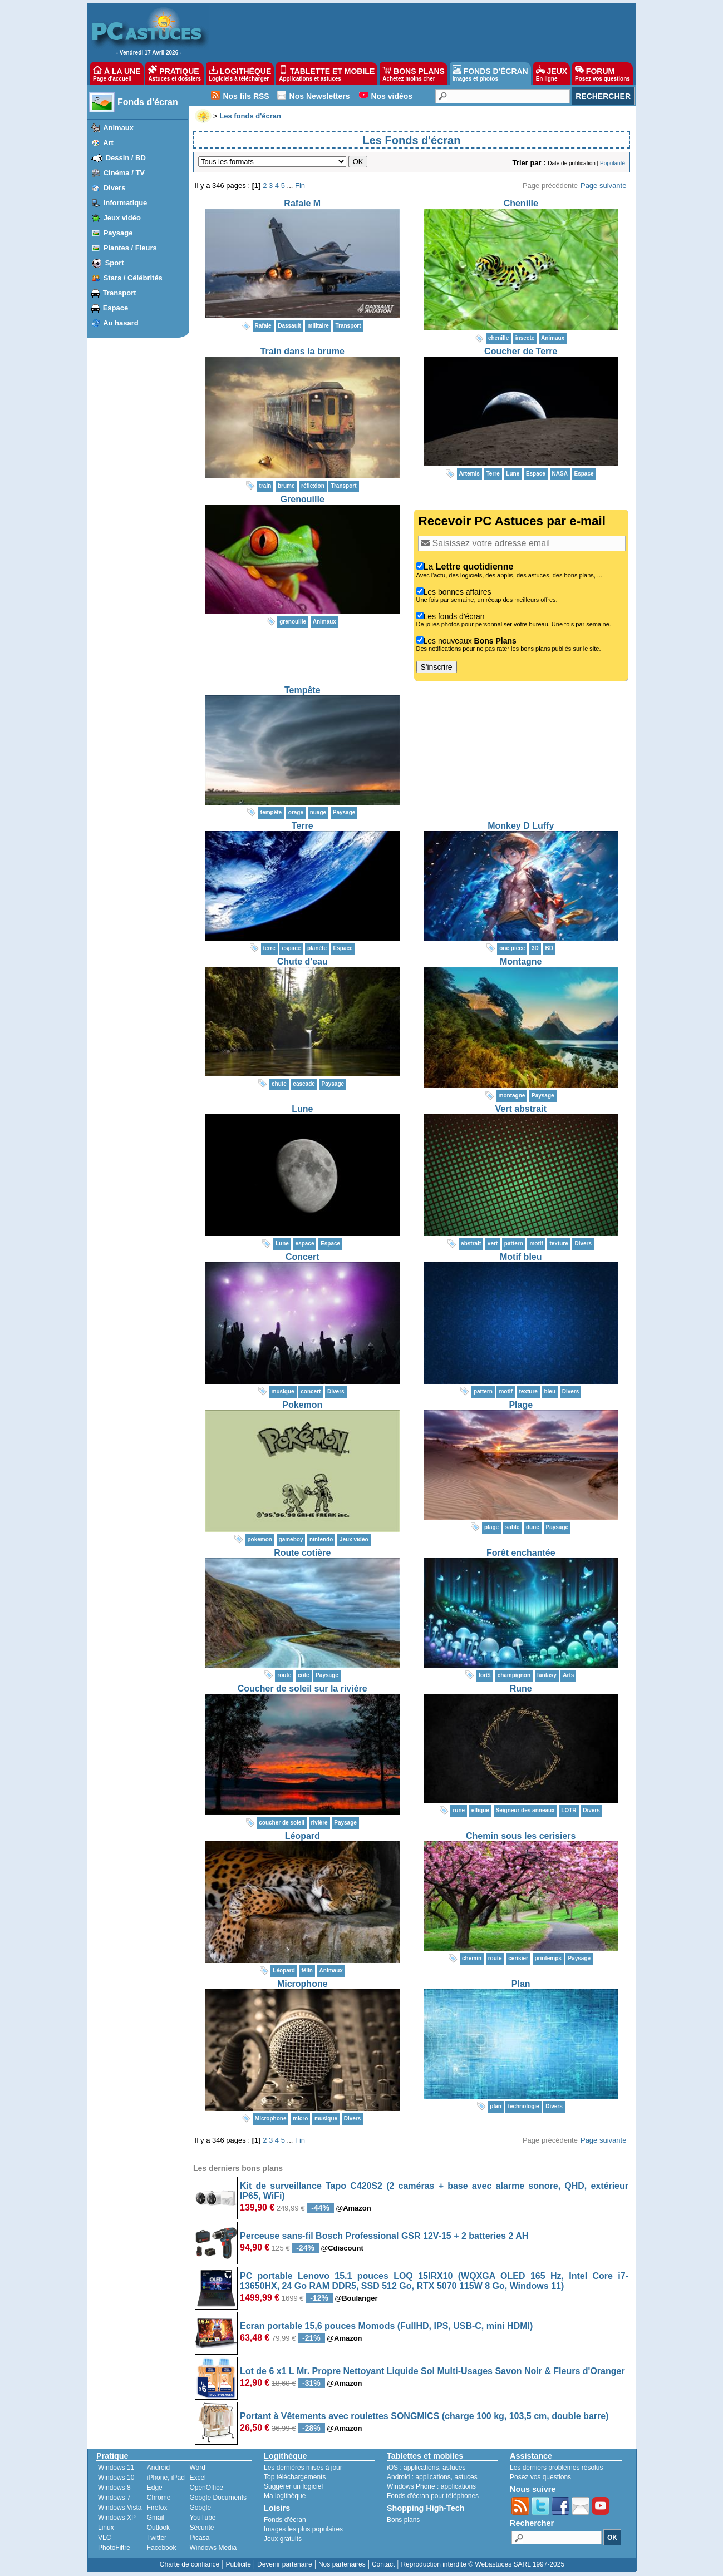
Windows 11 (116, 2467)
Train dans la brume (302, 351)
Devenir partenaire (284, 2564)
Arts (568, 1675)
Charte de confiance (189, 2564)
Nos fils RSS (246, 96)
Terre (302, 825)
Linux (106, 2527)
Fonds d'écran (147, 102)
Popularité (612, 163)
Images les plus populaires (303, 2529)
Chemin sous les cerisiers (521, 1836)
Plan (520, 1984)
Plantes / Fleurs (130, 248)
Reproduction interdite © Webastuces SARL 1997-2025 (482, 2564)
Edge (155, 2487)
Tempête (302, 690)
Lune (302, 1109)
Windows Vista (119, 2507)
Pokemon (302, 1405)
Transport (119, 293)
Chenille (521, 203)
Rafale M (302, 203)
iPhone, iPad (166, 2477)
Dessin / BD (126, 158)
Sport (114, 263)
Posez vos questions (540, 2477)
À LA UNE (116, 73)
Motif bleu (521, 1257)
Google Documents (218, 2497)
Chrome (159, 2497)
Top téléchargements (295, 2477)
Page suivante (603, 185)
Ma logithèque (285, 2496)
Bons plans (403, 2520)
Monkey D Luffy (521, 825)
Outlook (158, 2527)
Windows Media (213, 2548)
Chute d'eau (302, 961)
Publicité (237, 2564)
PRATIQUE (174, 73)
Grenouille (302, 499)
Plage (521, 1405)
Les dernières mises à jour (303, 2467)
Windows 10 (116, 2477)
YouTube (202, 2517)
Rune (521, 1688)
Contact (383, 2564)
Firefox (157, 2507)
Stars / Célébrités (133, 278)
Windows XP (117, 2517)
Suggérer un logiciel (293, 2486)
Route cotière (302, 1553)
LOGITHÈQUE (240, 73)
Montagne (521, 961)
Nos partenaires (342, 2564)
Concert (302, 1257)
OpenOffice (206, 2487)
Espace (116, 308)
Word (197, 2467)
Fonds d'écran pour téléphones (433, 2496)
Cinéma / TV (124, 173)
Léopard (302, 1836)
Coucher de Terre (520, 351)
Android (158, 2467)
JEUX (551, 73)
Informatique (125, 203)
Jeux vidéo (122, 218)
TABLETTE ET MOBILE (327, 73)
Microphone (302, 1984)
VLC (104, 2538)
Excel (197, 2477)
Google (200, 2507)
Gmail (155, 2517)
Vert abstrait (521, 1109)
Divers (115, 188)
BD (549, 948)
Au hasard (121, 323)
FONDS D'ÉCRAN (490, 73)
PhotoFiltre (114, 2548)
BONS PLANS (413, 73)
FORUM (602, 73)
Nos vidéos (391, 96)
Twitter (156, 2538)
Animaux (118, 127)
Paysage (118, 233)
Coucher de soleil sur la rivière (302, 1688)
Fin (300, 185)
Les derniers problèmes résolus (556, 2467)
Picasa (199, 2538)
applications (421, 2467)
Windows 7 (114, 2497)
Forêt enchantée (520, 1553)
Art (108, 143)
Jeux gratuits (283, 2539)
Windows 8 (114, 2487)
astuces (453, 2467)
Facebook (161, 2548)
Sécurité (201, 2527)
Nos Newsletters (319, 96)
